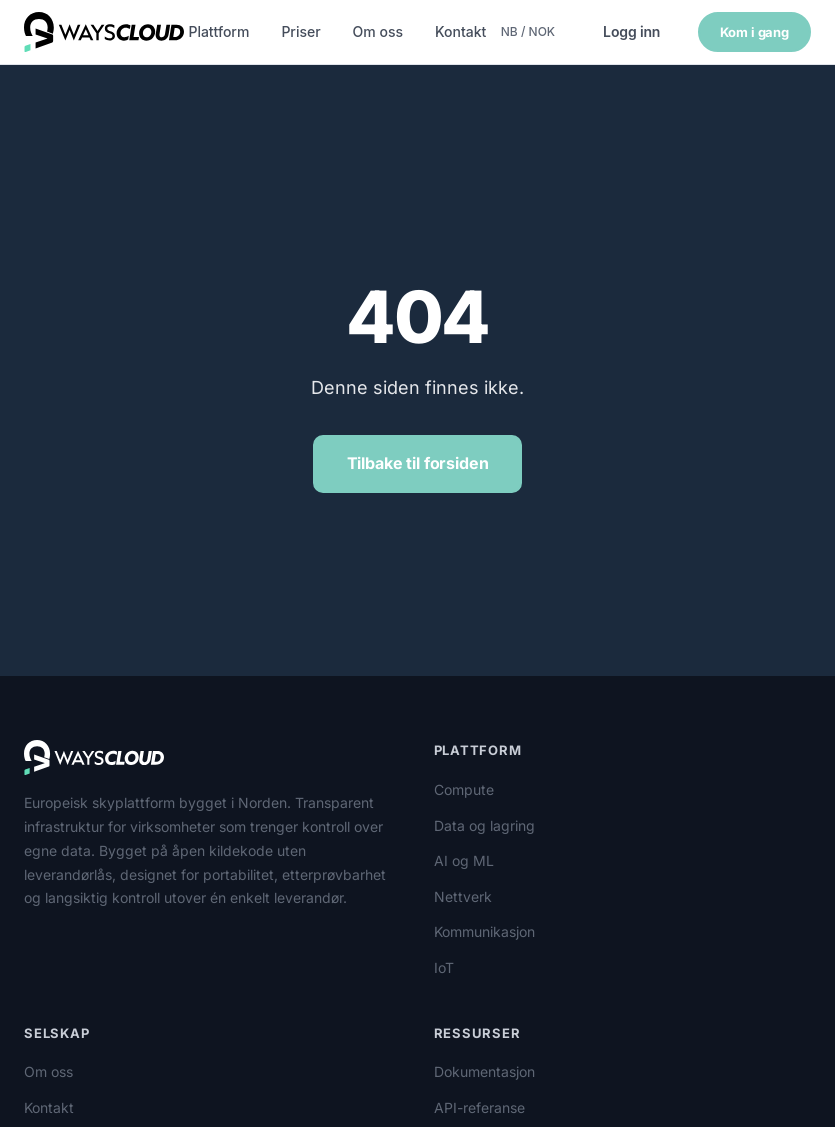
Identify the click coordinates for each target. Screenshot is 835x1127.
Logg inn (631, 31)
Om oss (378, 31)
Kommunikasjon (484, 931)
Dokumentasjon (484, 1071)
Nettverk (463, 896)
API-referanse (479, 1107)
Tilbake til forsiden (418, 463)
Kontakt (460, 31)
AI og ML (464, 860)
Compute (464, 789)
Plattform (218, 31)
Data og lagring (484, 825)
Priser (300, 31)
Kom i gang (754, 32)
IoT (444, 967)
